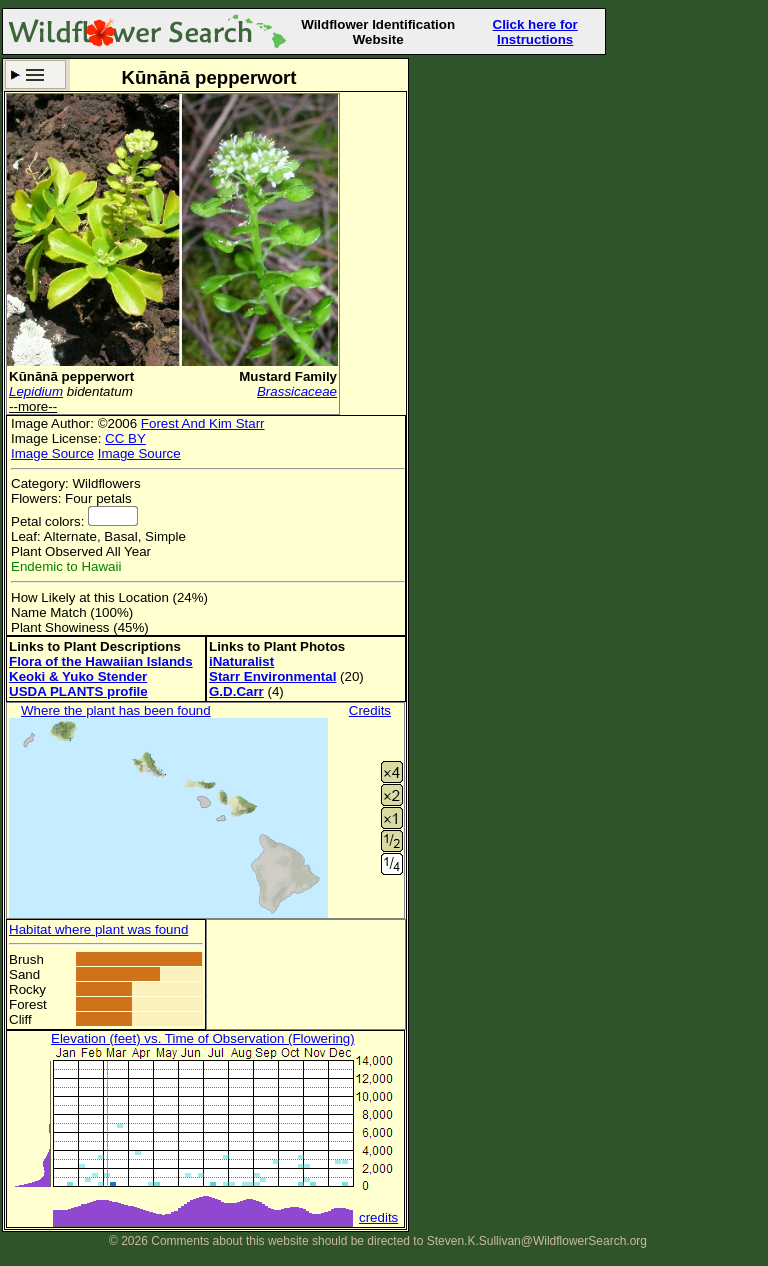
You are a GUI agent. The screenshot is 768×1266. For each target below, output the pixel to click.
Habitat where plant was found (98, 929)
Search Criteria (35, 74)
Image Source (52, 453)
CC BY (125, 438)
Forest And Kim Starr (203, 423)
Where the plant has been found (116, 710)
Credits (370, 710)
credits (378, 1217)
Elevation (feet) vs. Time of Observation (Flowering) (203, 1038)
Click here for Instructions (535, 32)
